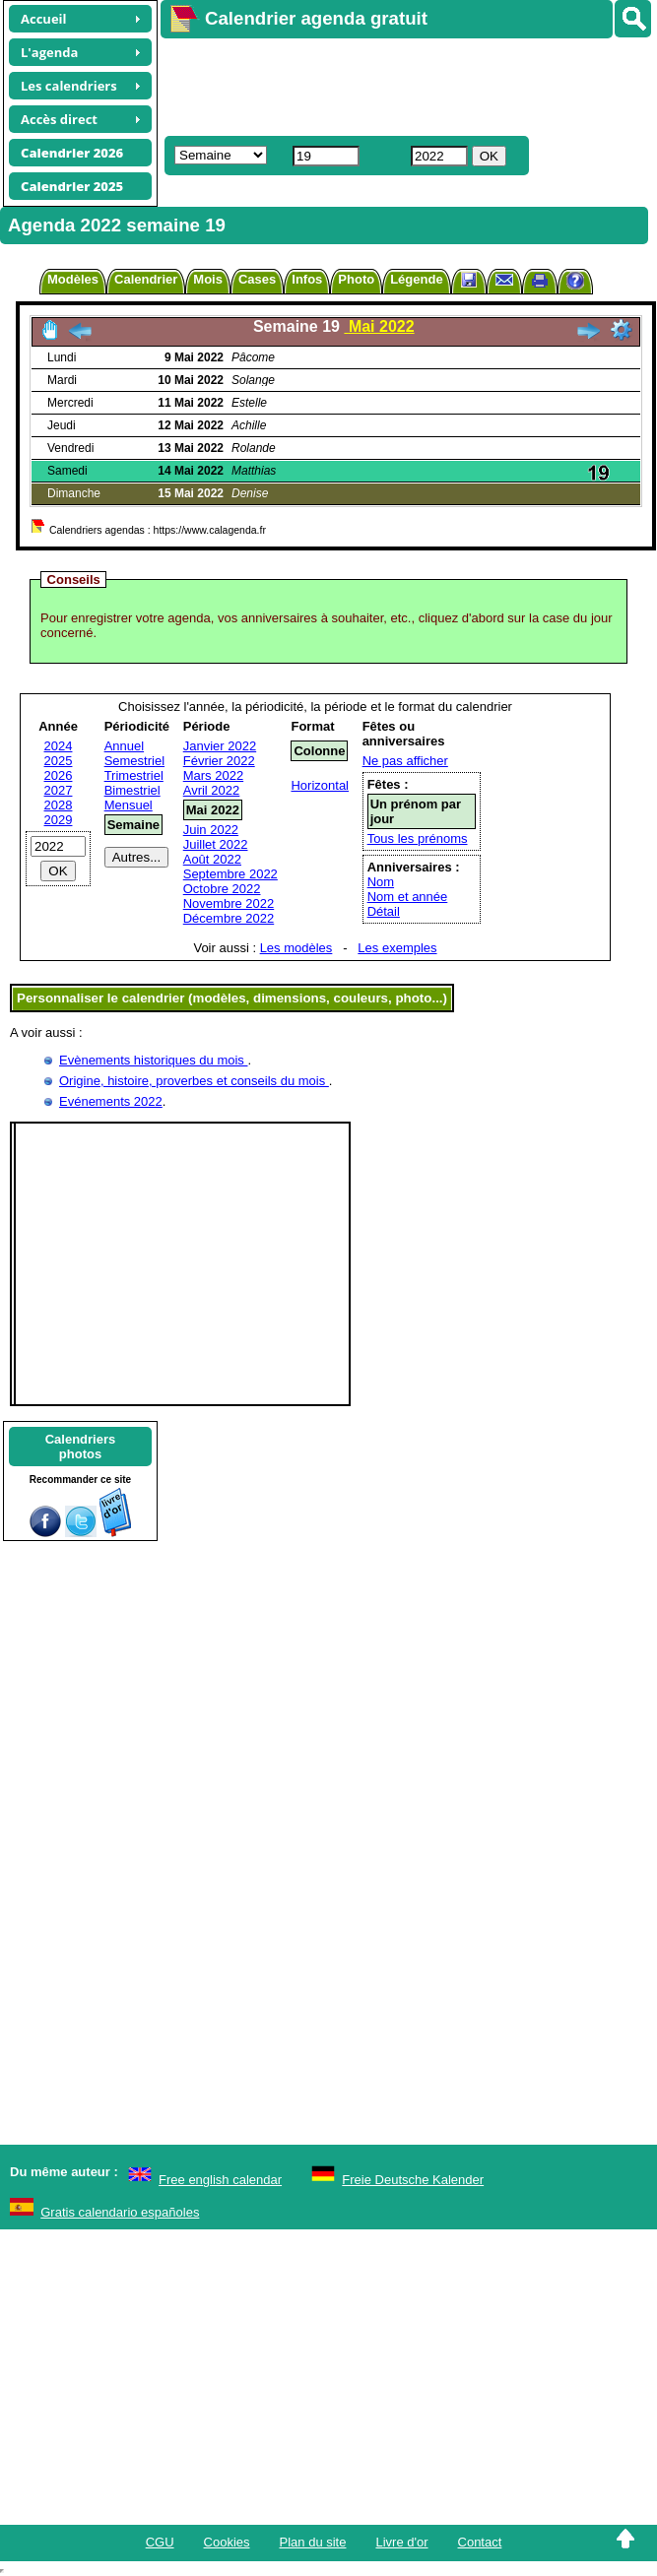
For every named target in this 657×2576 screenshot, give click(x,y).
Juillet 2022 (215, 844)
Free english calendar (220, 2179)
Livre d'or (401, 2542)
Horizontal (320, 785)
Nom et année (407, 896)
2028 (58, 805)
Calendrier (145, 279)
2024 (58, 746)
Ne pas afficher (405, 760)
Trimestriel (134, 775)
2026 (58, 775)
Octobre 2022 (222, 888)
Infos (307, 279)
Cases (257, 279)
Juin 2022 (210, 829)
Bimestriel (132, 790)
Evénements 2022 (111, 1101)
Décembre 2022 (229, 918)
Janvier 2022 (219, 746)
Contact (480, 2542)
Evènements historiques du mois (153, 1060)
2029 (58, 819)
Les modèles (296, 947)
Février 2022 (219, 760)
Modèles (73, 279)
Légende (416, 279)
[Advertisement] (377, 84)
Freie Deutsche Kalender (413, 2179)
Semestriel (134, 760)
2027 (58, 790)
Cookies (227, 2542)
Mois (208, 279)
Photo (356, 279)
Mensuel (128, 805)
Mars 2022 (213, 775)
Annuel (124, 746)
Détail (383, 911)
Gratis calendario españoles (119, 2212)
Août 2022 (212, 859)
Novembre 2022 (229, 903)
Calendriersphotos (80, 1446)
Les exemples (397, 947)
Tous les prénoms (417, 838)
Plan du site (313, 2542)
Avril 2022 (211, 790)
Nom (380, 881)
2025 (58, 760)
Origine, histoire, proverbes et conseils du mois (194, 1080)
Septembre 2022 (230, 874)
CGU (160, 2542)
